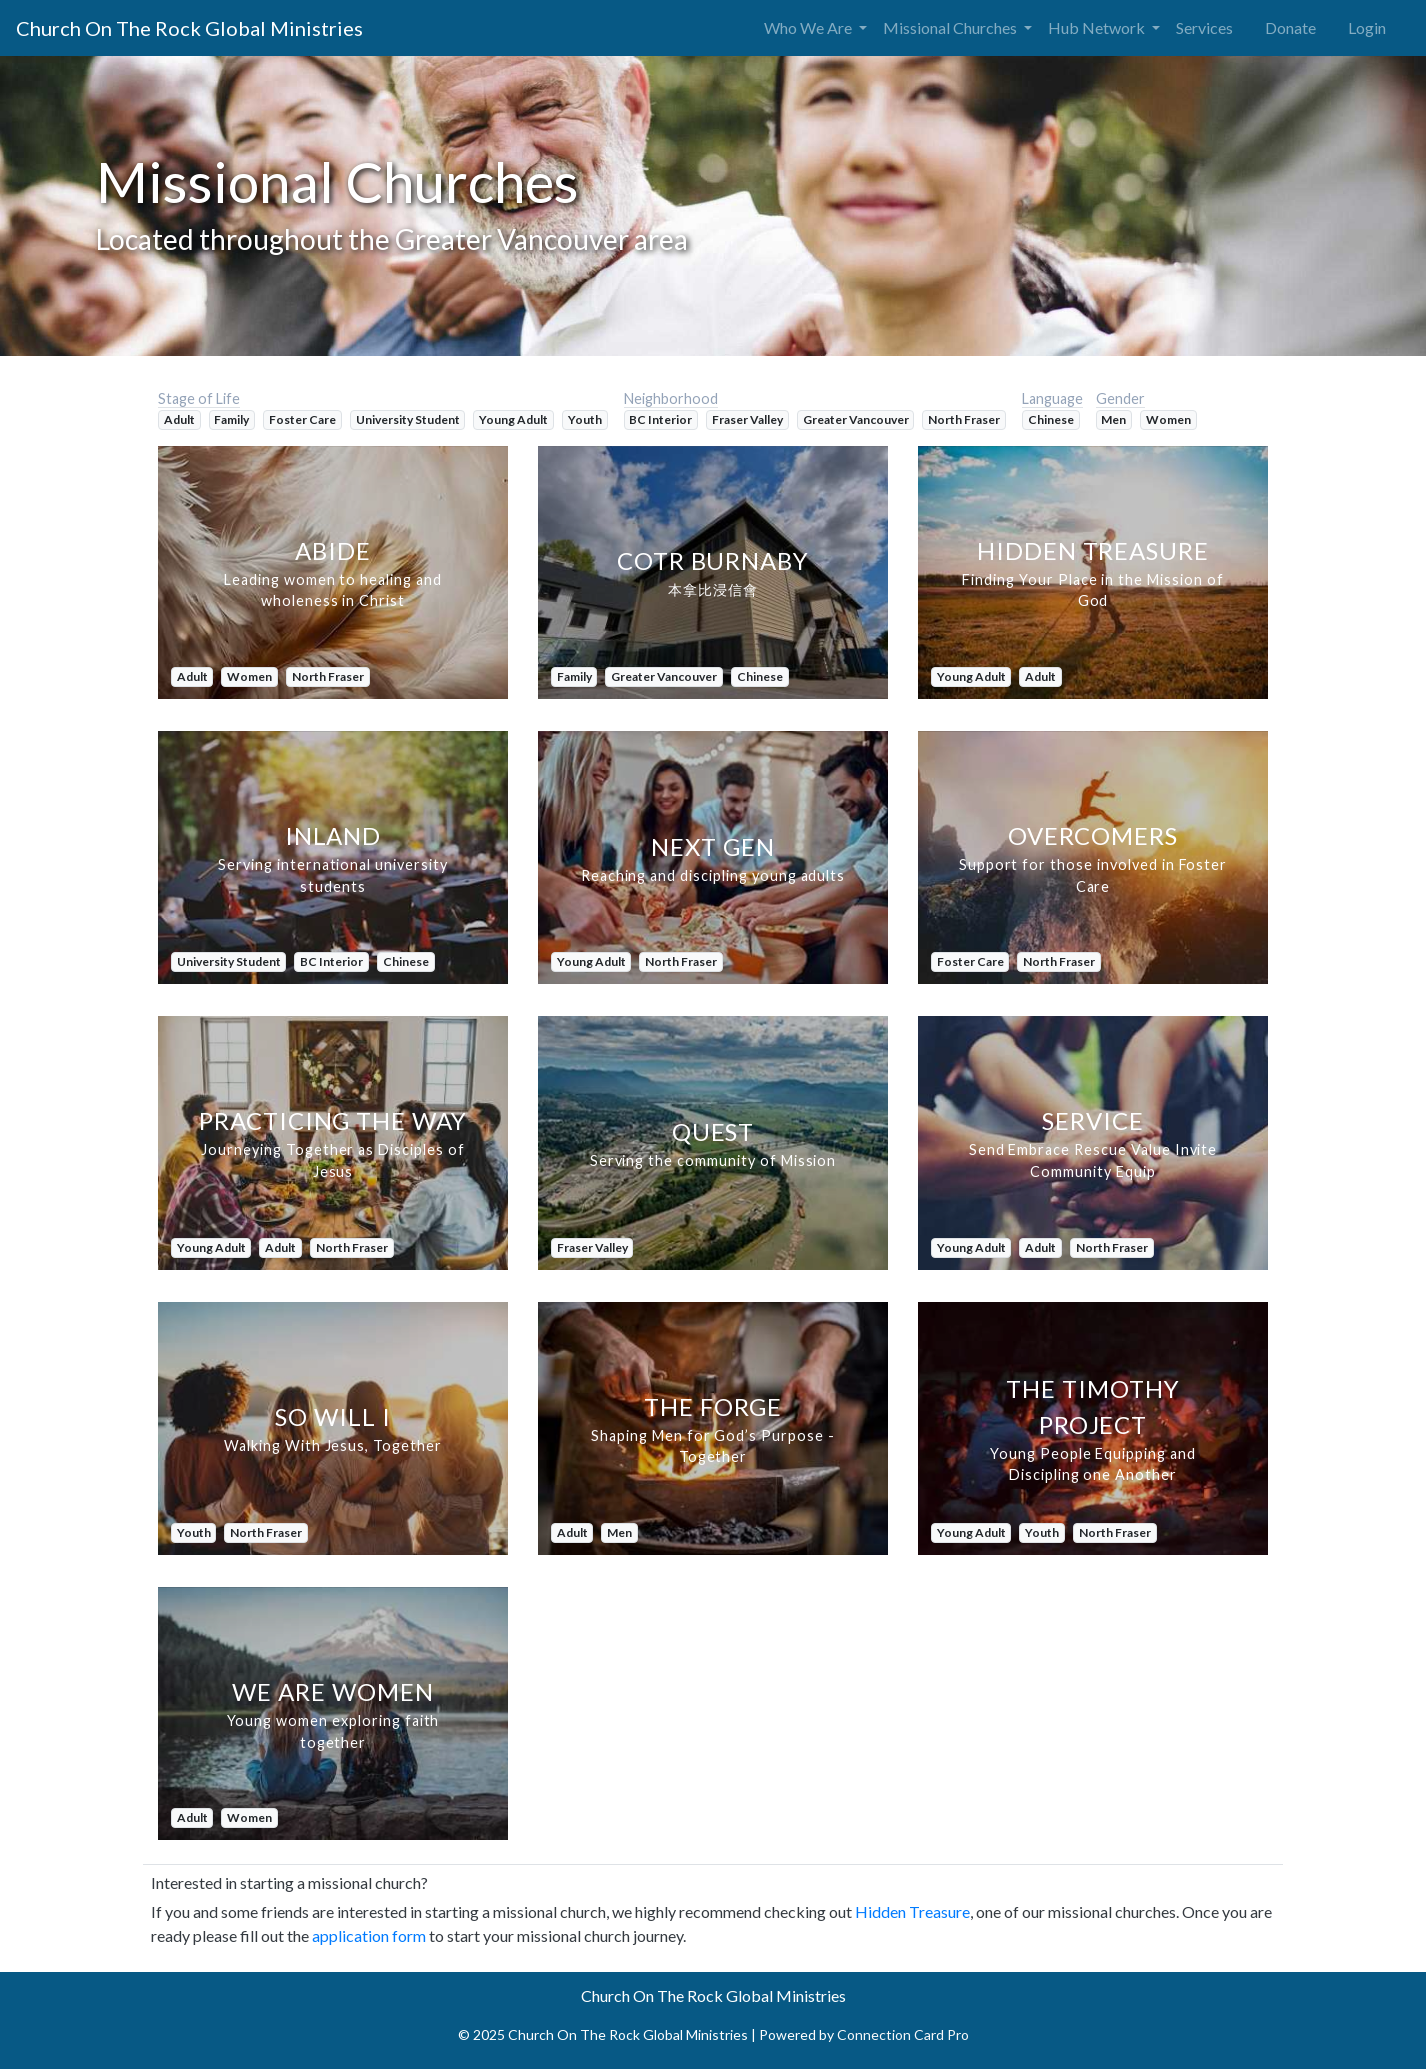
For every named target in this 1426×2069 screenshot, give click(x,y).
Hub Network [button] (1098, 27)
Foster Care (302, 419)
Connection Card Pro (903, 2034)
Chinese (1051, 419)
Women (1168, 419)
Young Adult (513, 419)
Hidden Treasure (912, 1911)
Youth (585, 419)
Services (1204, 27)
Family (231, 419)
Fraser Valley (747, 419)
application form (369, 1935)
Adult (179, 419)
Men (1113, 419)
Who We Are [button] (809, 27)
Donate (1290, 27)
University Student (408, 419)
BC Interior (660, 419)
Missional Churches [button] (951, 27)
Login (1367, 27)
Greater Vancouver (856, 419)
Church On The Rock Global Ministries (189, 28)
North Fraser (964, 419)
